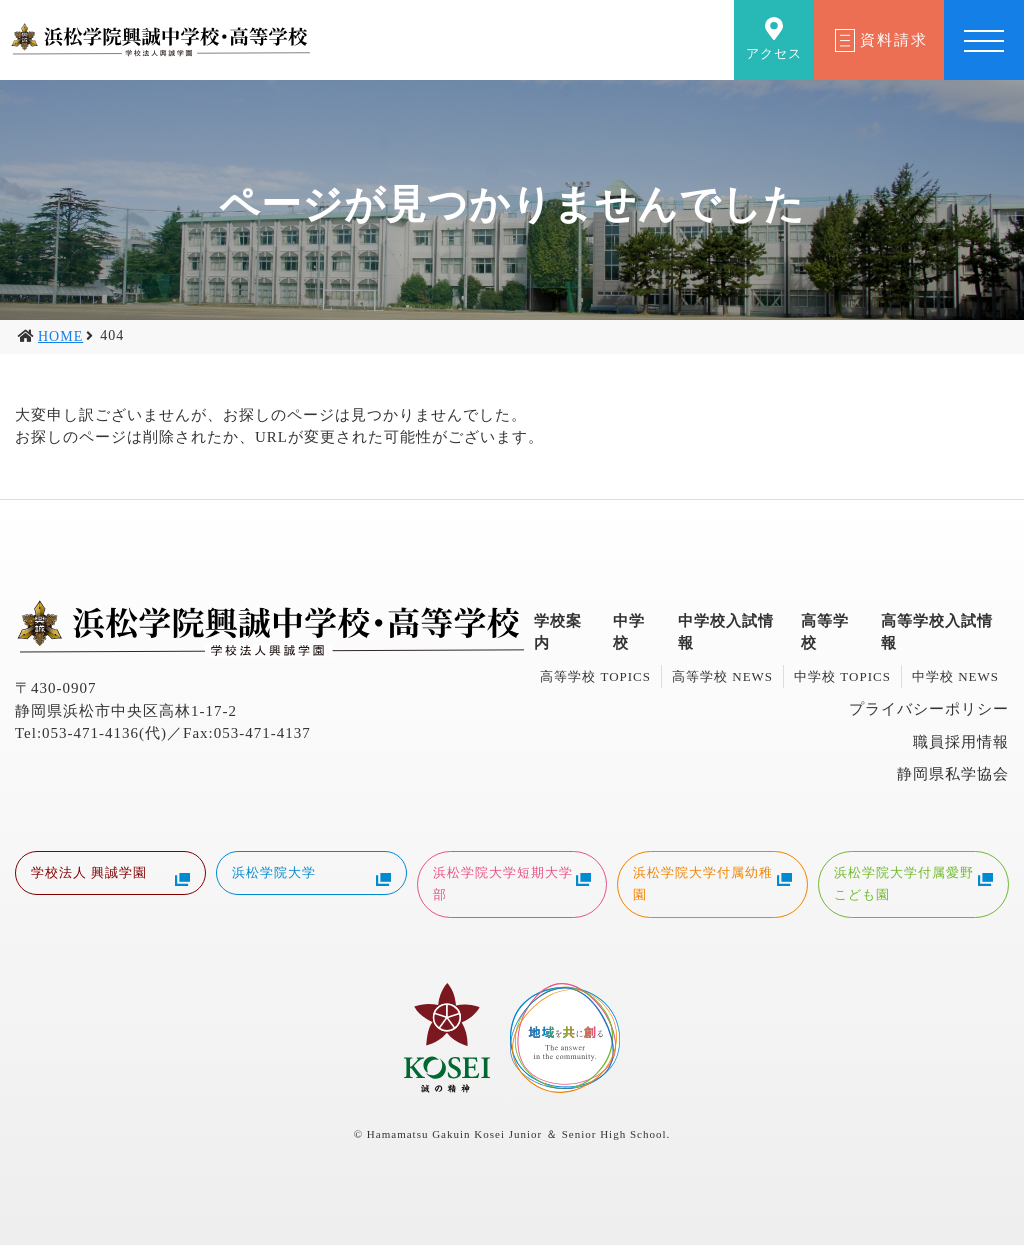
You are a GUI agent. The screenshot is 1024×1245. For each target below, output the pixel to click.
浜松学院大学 (311, 875)
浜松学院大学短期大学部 (512, 883)
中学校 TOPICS (842, 676)
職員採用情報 (961, 742)
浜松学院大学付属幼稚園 (712, 883)
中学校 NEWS (955, 676)
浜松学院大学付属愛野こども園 (913, 883)
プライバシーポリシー (929, 709)
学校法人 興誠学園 (110, 875)
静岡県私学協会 (953, 774)
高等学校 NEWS (722, 676)
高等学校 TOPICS (595, 676)
